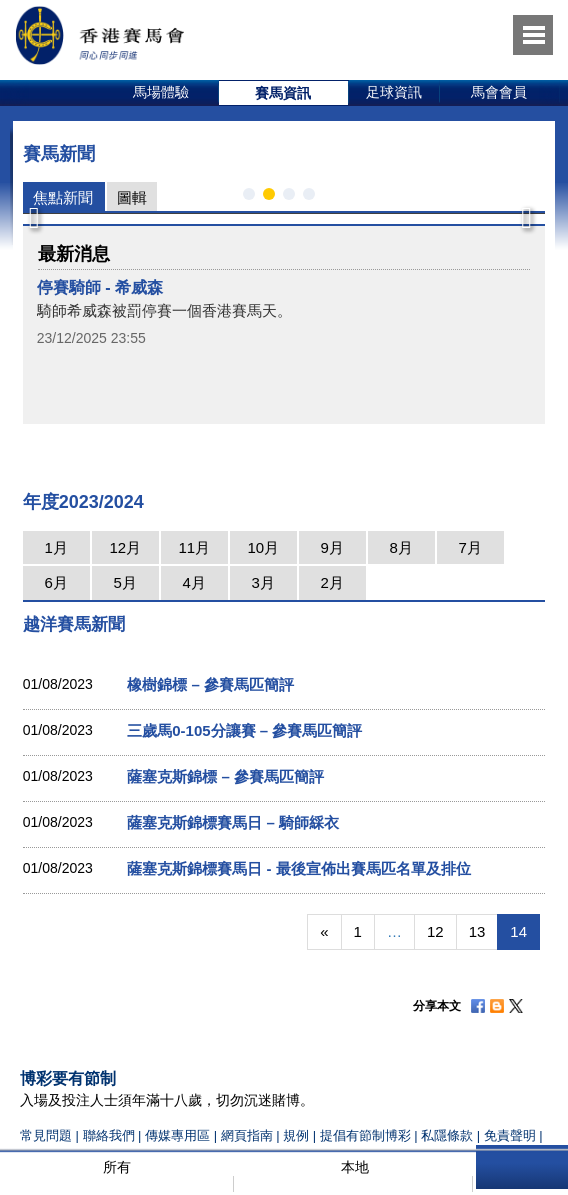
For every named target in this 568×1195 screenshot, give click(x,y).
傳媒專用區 (177, 1135)
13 (477, 931)
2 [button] (273, 198)
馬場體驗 (161, 92)
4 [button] (313, 198)
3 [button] (293, 198)
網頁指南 (247, 1135)
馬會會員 (499, 92)
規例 (298, 1135)
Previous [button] (34, 212)
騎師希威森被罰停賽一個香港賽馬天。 (164, 310)
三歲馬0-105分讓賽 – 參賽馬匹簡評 (244, 730)
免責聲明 (510, 1135)
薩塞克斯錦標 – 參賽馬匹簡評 (225, 776)
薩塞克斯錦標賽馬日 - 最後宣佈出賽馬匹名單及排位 (298, 868)
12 (435, 931)
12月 (125, 547)
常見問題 (46, 1135)
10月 (263, 547)
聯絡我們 (109, 1135)
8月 (401, 547)
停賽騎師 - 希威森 (100, 287)
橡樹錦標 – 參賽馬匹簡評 (210, 684)
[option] (161, 93)
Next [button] (525, 212)
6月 (56, 582)
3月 (263, 582)
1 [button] (253, 198)
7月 (470, 547)
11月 (194, 547)
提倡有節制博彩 (365, 1135)
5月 (125, 582)
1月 (56, 547)
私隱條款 (447, 1135)
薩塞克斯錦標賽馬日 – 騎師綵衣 (233, 822)
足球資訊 (394, 92)
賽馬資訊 (283, 93)
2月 (332, 582)
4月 (194, 582)
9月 (332, 547)
